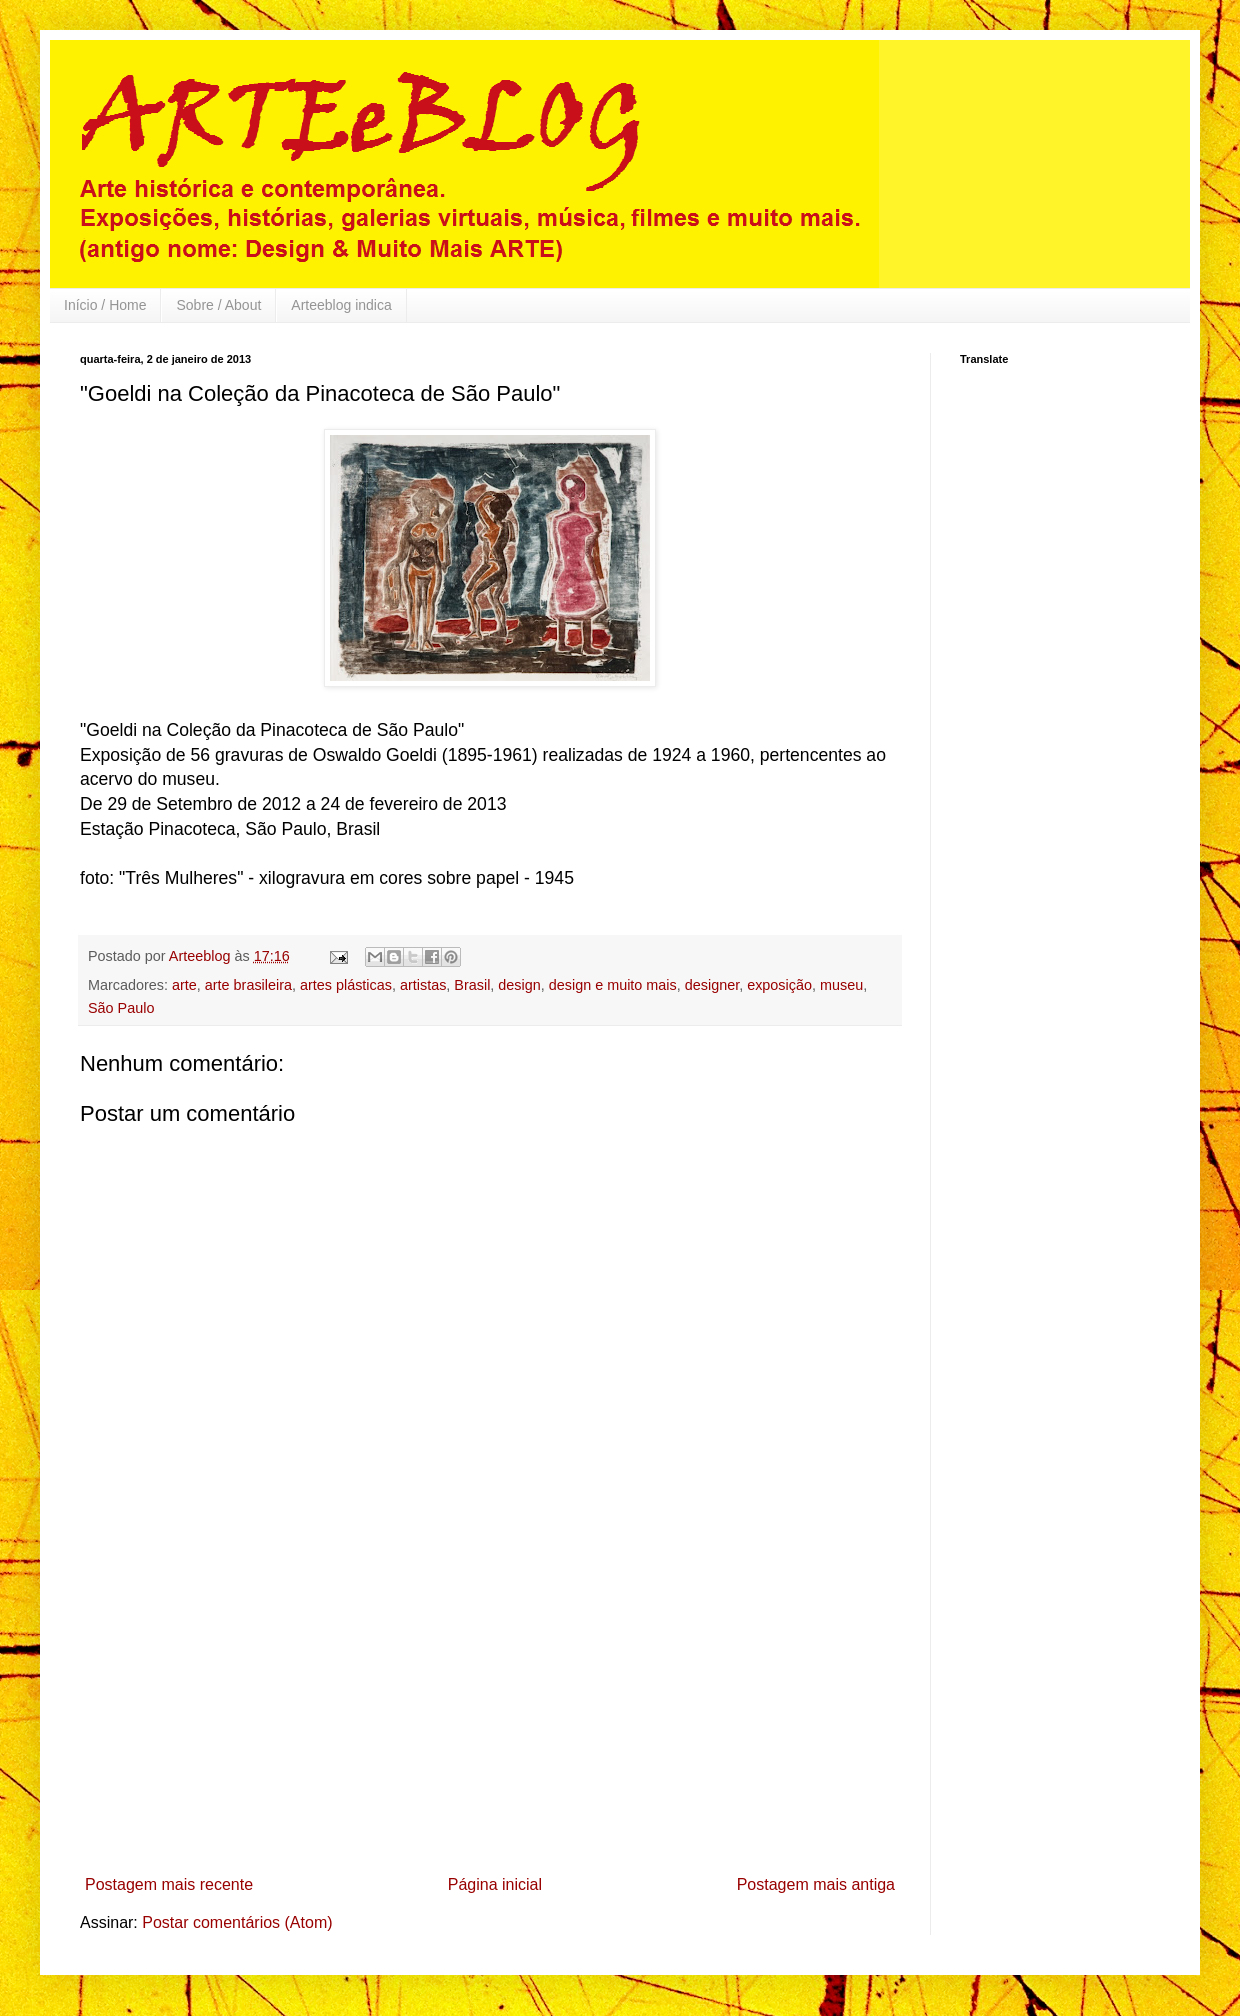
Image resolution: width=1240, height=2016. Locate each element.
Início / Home (105, 305)
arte (184, 985)
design (519, 985)
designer (712, 985)
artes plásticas (346, 985)
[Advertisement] (490, 1717)
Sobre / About (218, 305)
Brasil (472, 985)
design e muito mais (613, 985)
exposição (779, 985)
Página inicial (495, 1884)
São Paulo (121, 1008)
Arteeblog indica (341, 305)
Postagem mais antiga (816, 1884)
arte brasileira (248, 985)
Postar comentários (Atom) (237, 1922)
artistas (423, 985)
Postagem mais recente (169, 1884)
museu (841, 985)
